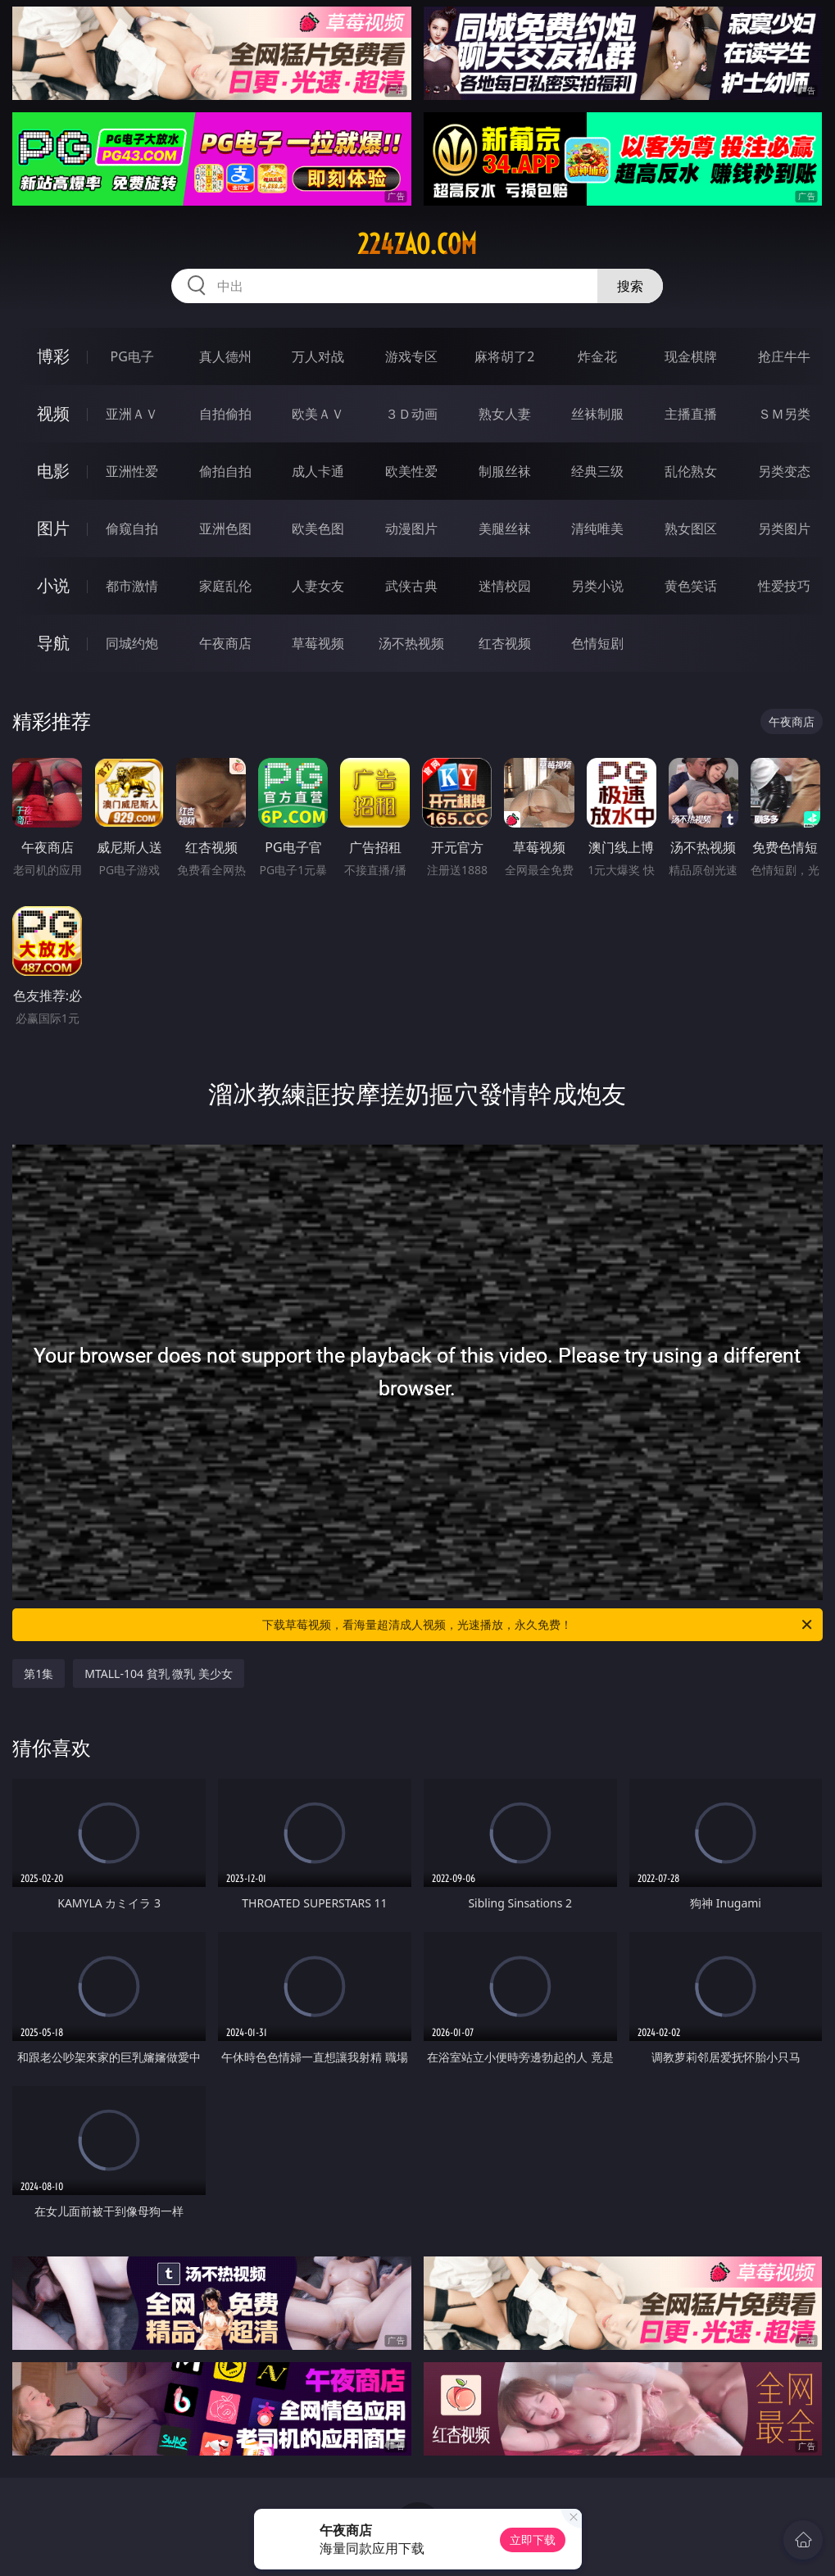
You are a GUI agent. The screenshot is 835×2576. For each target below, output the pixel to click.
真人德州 (225, 356)
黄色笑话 (691, 586)
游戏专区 (411, 356)
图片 (53, 528)
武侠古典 (411, 586)
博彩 (53, 356)
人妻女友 (318, 586)
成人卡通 (318, 471)
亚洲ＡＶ (132, 414)
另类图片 (784, 528)
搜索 (630, 286)
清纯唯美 (597, 528)
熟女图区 (691, 528)
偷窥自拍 (132, 528)
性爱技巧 (784, 586)
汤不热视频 (411, 643)
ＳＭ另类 (784, 414)
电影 (53, 471)
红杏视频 (505, 643)
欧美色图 (318, 528)
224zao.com (417, 244)
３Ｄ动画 (411, 414)
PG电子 (132, 356)
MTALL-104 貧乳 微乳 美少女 (158, 1673)
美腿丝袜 (505, 528)
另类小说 (597, 586)
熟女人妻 (505, 414)
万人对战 (318, 356)
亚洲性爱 (132, 471)
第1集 (38, 1673)
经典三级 (597, 471)
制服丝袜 (505, 471)
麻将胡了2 (504, 356)
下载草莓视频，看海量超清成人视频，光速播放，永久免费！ (538, 1625)
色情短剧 (597, 643)
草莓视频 (318, 643)
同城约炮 (132, 643)
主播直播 (691, 414)
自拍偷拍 (225, 414)
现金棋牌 (691, 356)
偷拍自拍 (225, 471)
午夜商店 (225, 643)
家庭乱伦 (225, 586)
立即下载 (533, 2539)
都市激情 (132, 586)
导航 (53, 643)
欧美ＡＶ (318, 414)
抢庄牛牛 (784, 356)
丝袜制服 (597, 414)
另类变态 (784, 471)
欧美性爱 (411, 471)
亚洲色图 (225, 528)
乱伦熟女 (691, 471)
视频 (53, 413)
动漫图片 (411, 528)
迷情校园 (505, 586)
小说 (53, 585)
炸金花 (597, 356)
